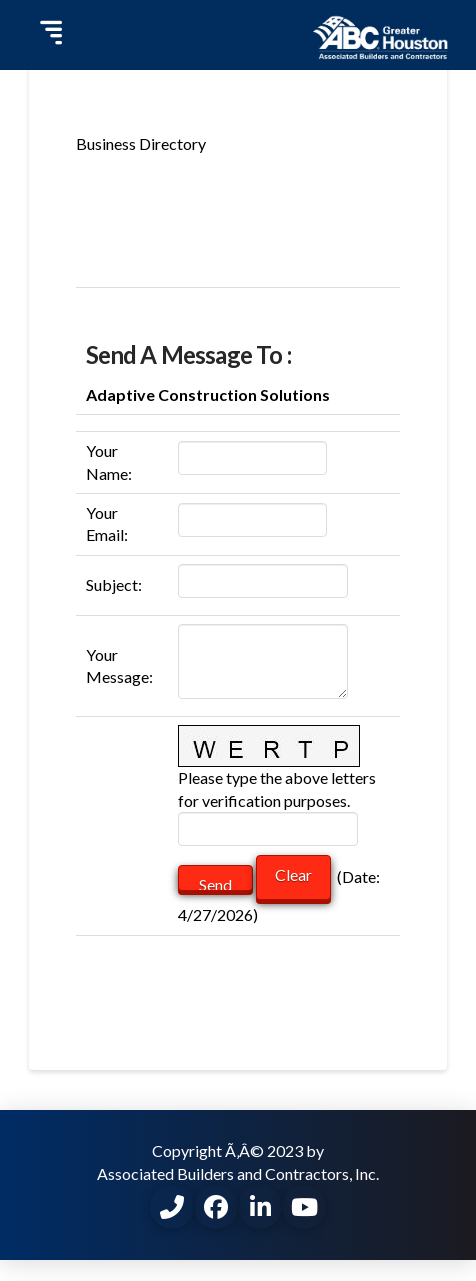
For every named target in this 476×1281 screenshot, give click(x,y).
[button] (49, 35)
